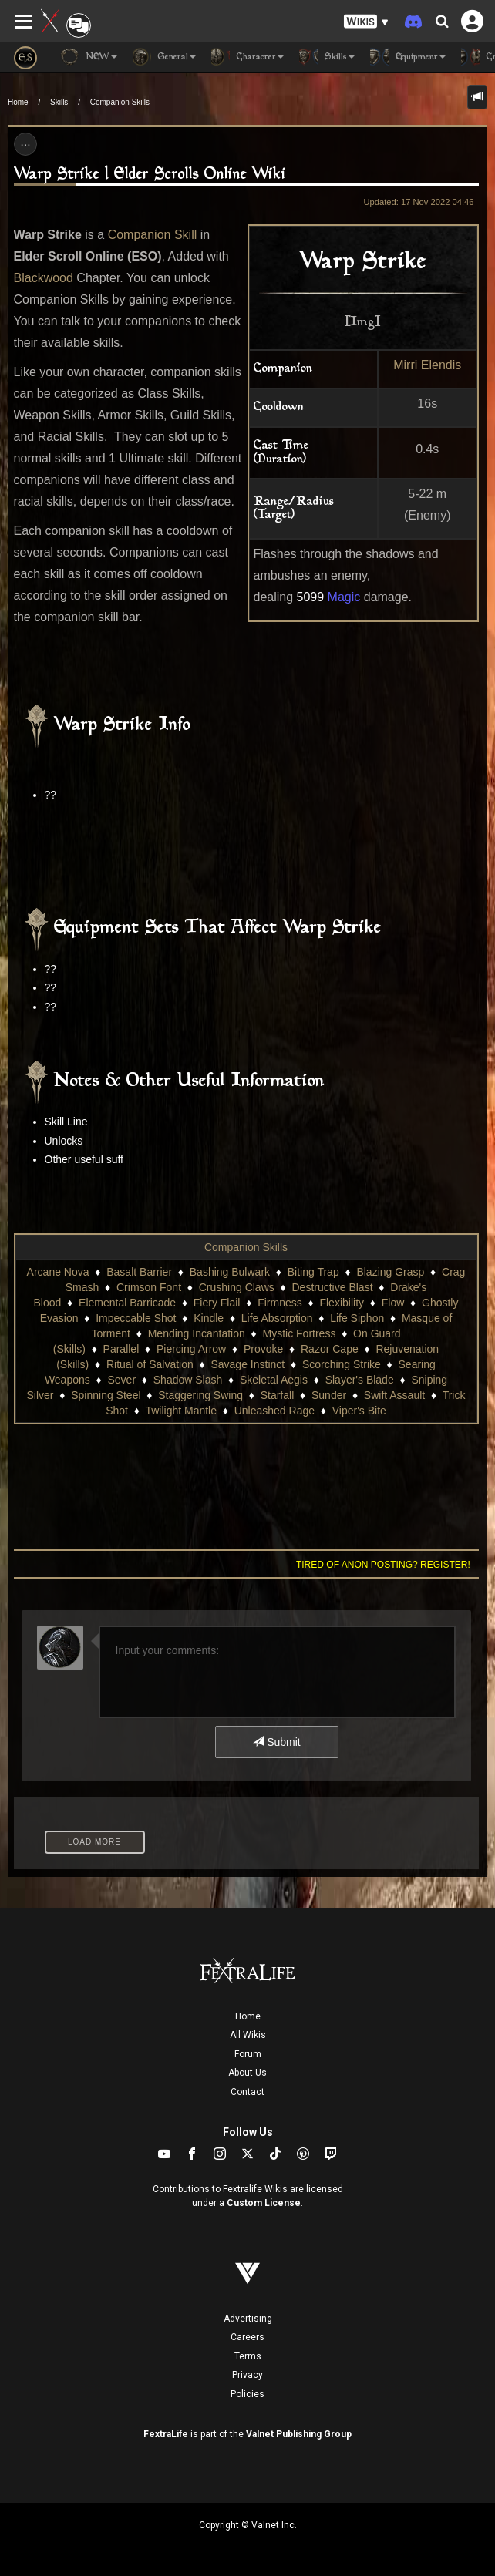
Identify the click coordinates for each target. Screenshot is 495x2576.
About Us (247, 2072)
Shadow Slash (188, 1380)
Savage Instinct (247, 1364)
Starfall (278, 1395)
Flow (393, 1302)
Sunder (328, 1395)
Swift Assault (394, 1395)
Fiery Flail (217, 1302)
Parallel (121, 1349)
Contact (247, 2092)
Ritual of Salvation (150, 1364)
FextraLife (165, 2434)
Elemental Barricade (127, 1302)
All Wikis (248, 2035)
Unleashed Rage (274, 1410)
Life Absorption (277, 1318)
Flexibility (341, 1302)
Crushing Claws (236, 1287)
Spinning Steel (105, 1395)
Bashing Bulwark (230, 1272)
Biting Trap (313, 1272)
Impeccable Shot (136, 1318)
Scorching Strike (341, 1364)
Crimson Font (148, 1287)
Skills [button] (327, 57)
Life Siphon (357, 1318)
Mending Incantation (196, 1333)
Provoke (263, 1349)
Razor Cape (330, 1349)
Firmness (280, 1302)
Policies (247, 2394)
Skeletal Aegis (274, 1380)
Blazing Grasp (390, 1272)
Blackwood (43, 277)
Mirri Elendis (427, 365)
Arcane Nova (58, 1272)
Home (18, 102)
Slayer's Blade (359, 1380)
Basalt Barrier (139, 1272)
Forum (247, 2054)
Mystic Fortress (299, 1333)
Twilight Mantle (181, 1410)
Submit (276, 1742)
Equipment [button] (408, 57)
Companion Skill (152, 234)
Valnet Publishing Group (299, 2434)
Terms (247, 2356)
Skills (59, 102)
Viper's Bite (359, 1410)
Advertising (248, 2318)
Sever (121, 1380)
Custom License (264, 2203)
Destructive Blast (331, 1287)
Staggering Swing (200, 1395)
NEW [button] (88, 57)
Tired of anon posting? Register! (383, 1564)
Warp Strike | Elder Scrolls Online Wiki (150, 174)
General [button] (164, 57)
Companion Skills (120, 102)
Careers (247, 2337)
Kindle (209, 1318)
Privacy (247, 2374)
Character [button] (247, 57)
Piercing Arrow (191, 1349)
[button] (366, 21)
